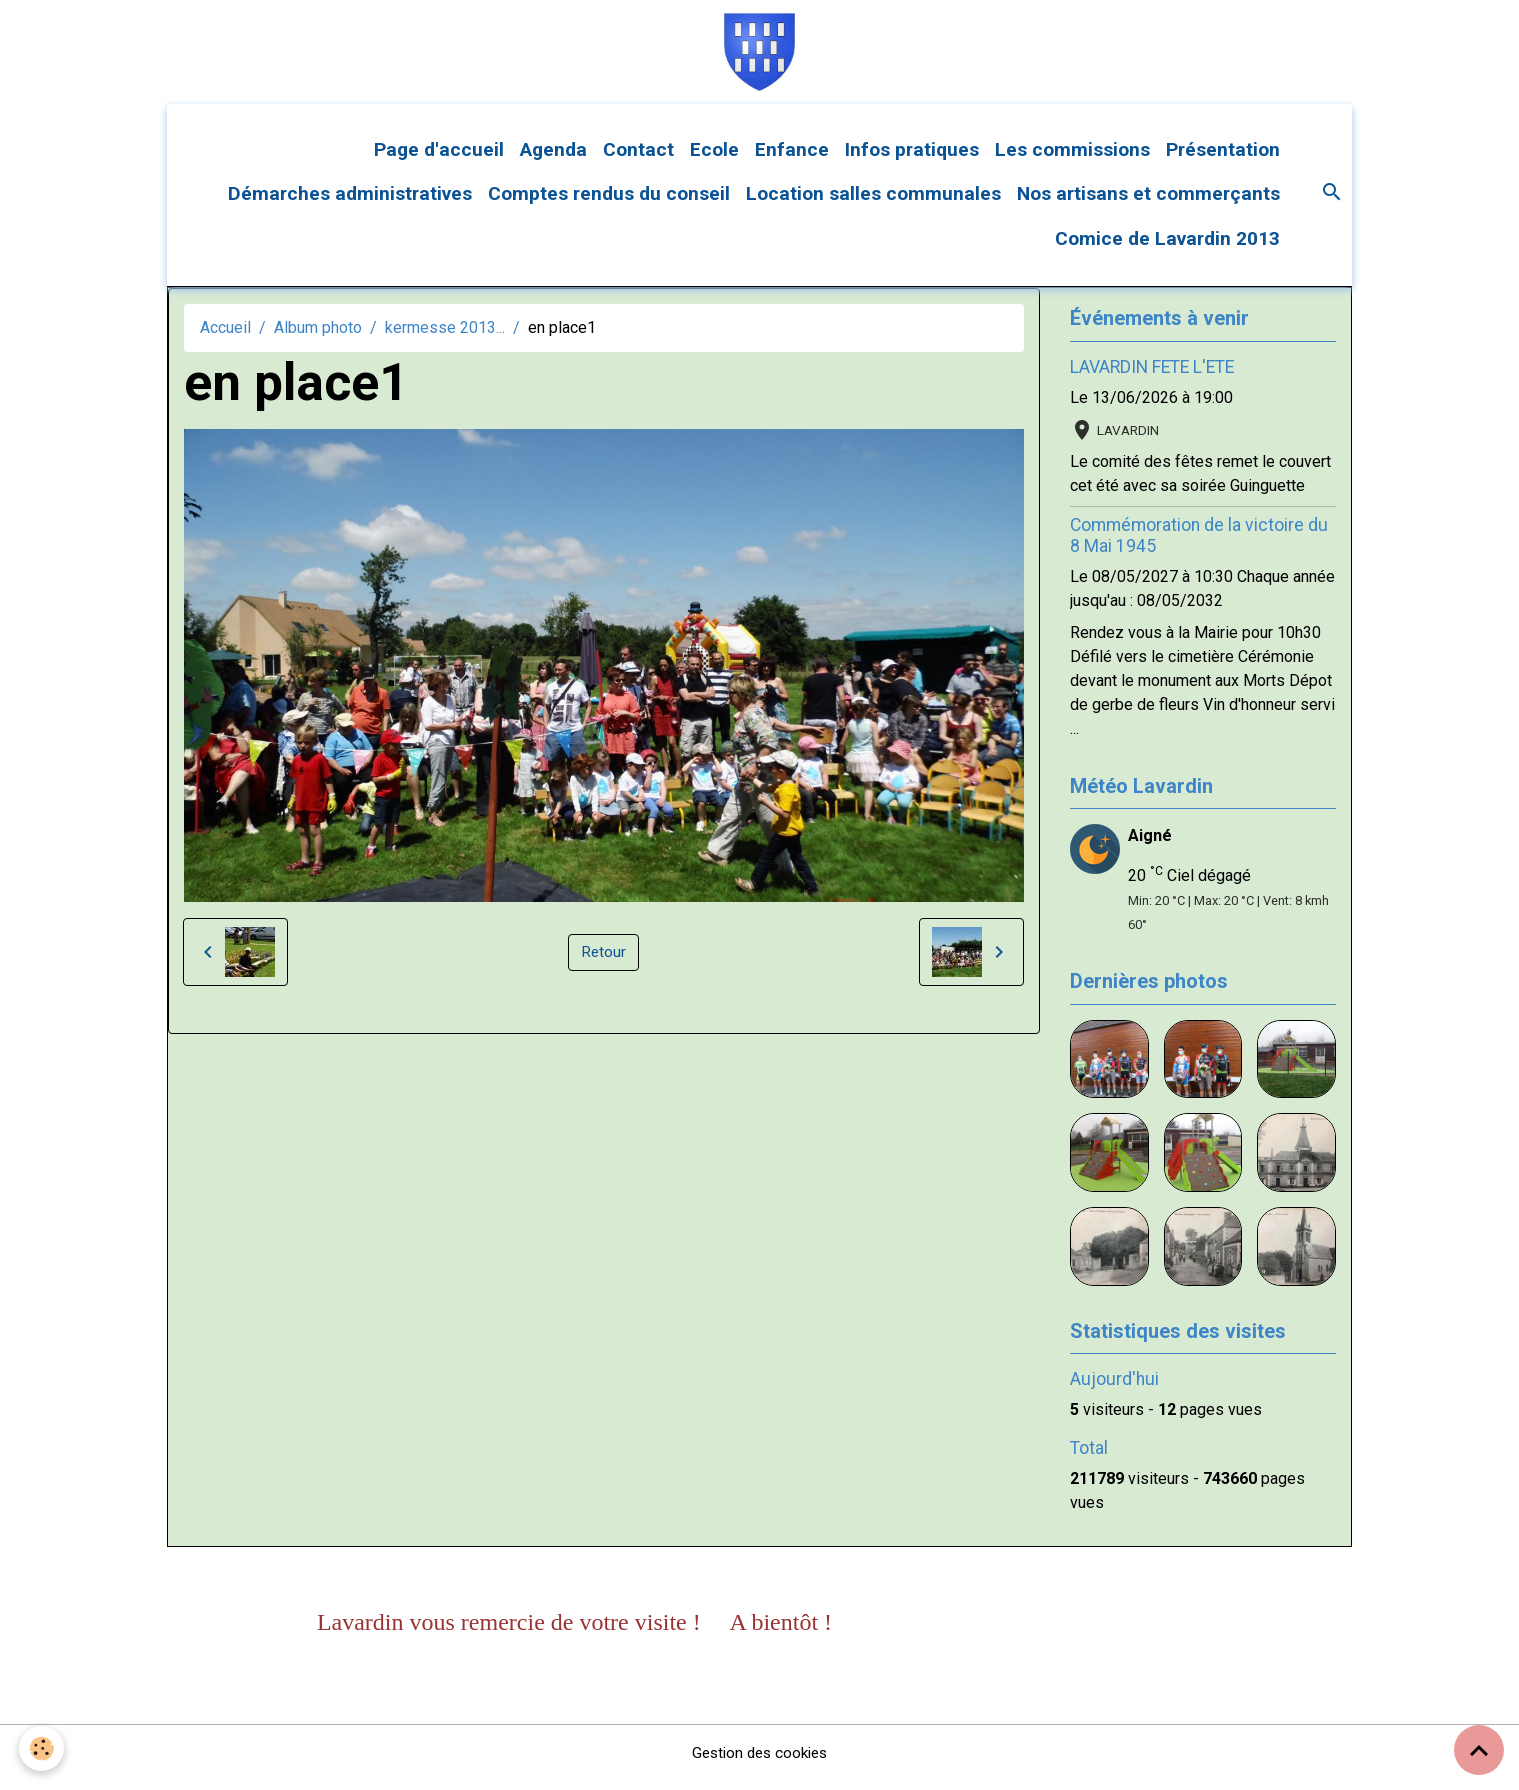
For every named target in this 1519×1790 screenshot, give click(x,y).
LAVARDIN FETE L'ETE (1152, 375)
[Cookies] (42, 1748)
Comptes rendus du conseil (609, 202)
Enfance (792, 157)
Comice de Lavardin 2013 (1167, 247)
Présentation (1223, 157)
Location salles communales (873, 202)
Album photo (318, 335)
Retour (604, 960)
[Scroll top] (1479, 1750)
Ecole (714, 157)
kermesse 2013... (445, 335)
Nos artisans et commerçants (1148, 202)
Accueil (225, 335)
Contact (638, 157)
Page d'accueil (439, 157)
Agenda (553, 157)
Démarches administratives (350, 202)
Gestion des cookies (759, 1761)
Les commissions (1072, 157)
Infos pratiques (912, 157)
